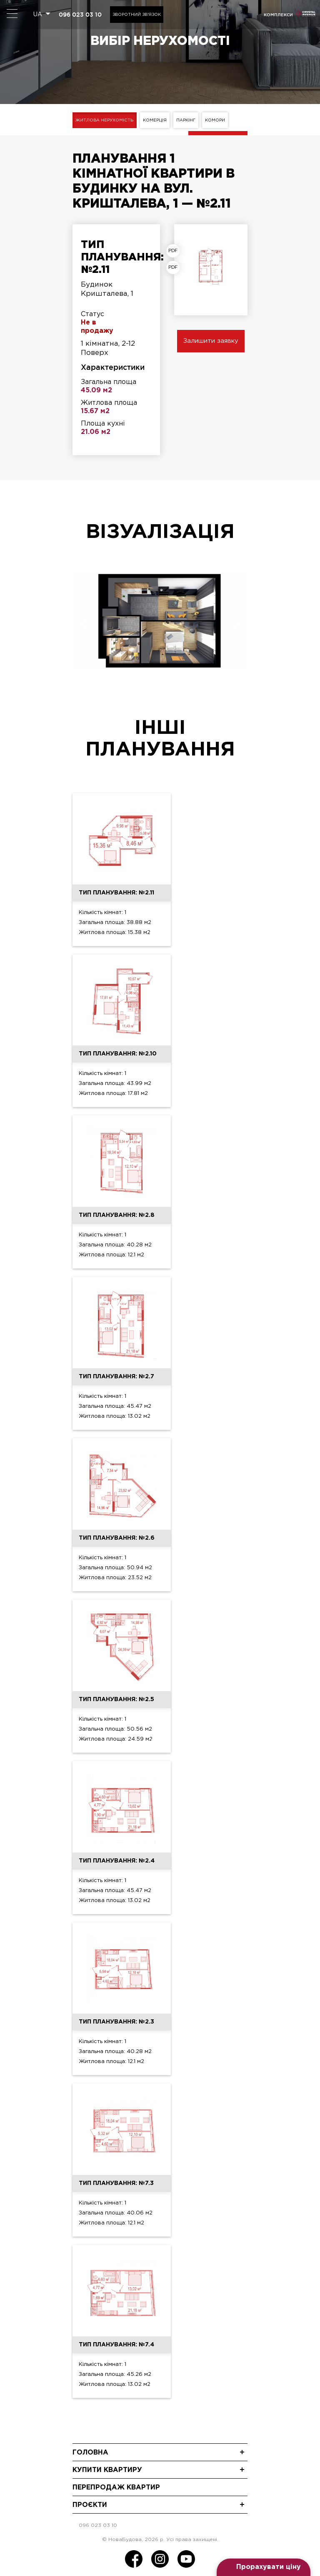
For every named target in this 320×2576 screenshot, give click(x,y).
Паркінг (188, 120)
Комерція (156, 120)
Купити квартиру (107, 2469)
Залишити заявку (210, 340)
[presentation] (84, 622)
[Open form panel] (263, 2567)
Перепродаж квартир (116, 2487)
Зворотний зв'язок (136, 15)
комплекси (278, 14)
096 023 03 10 (80, 14)
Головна (90, 2452)
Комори (219, 120)
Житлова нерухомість (105, 120)
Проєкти (89, 2504)
